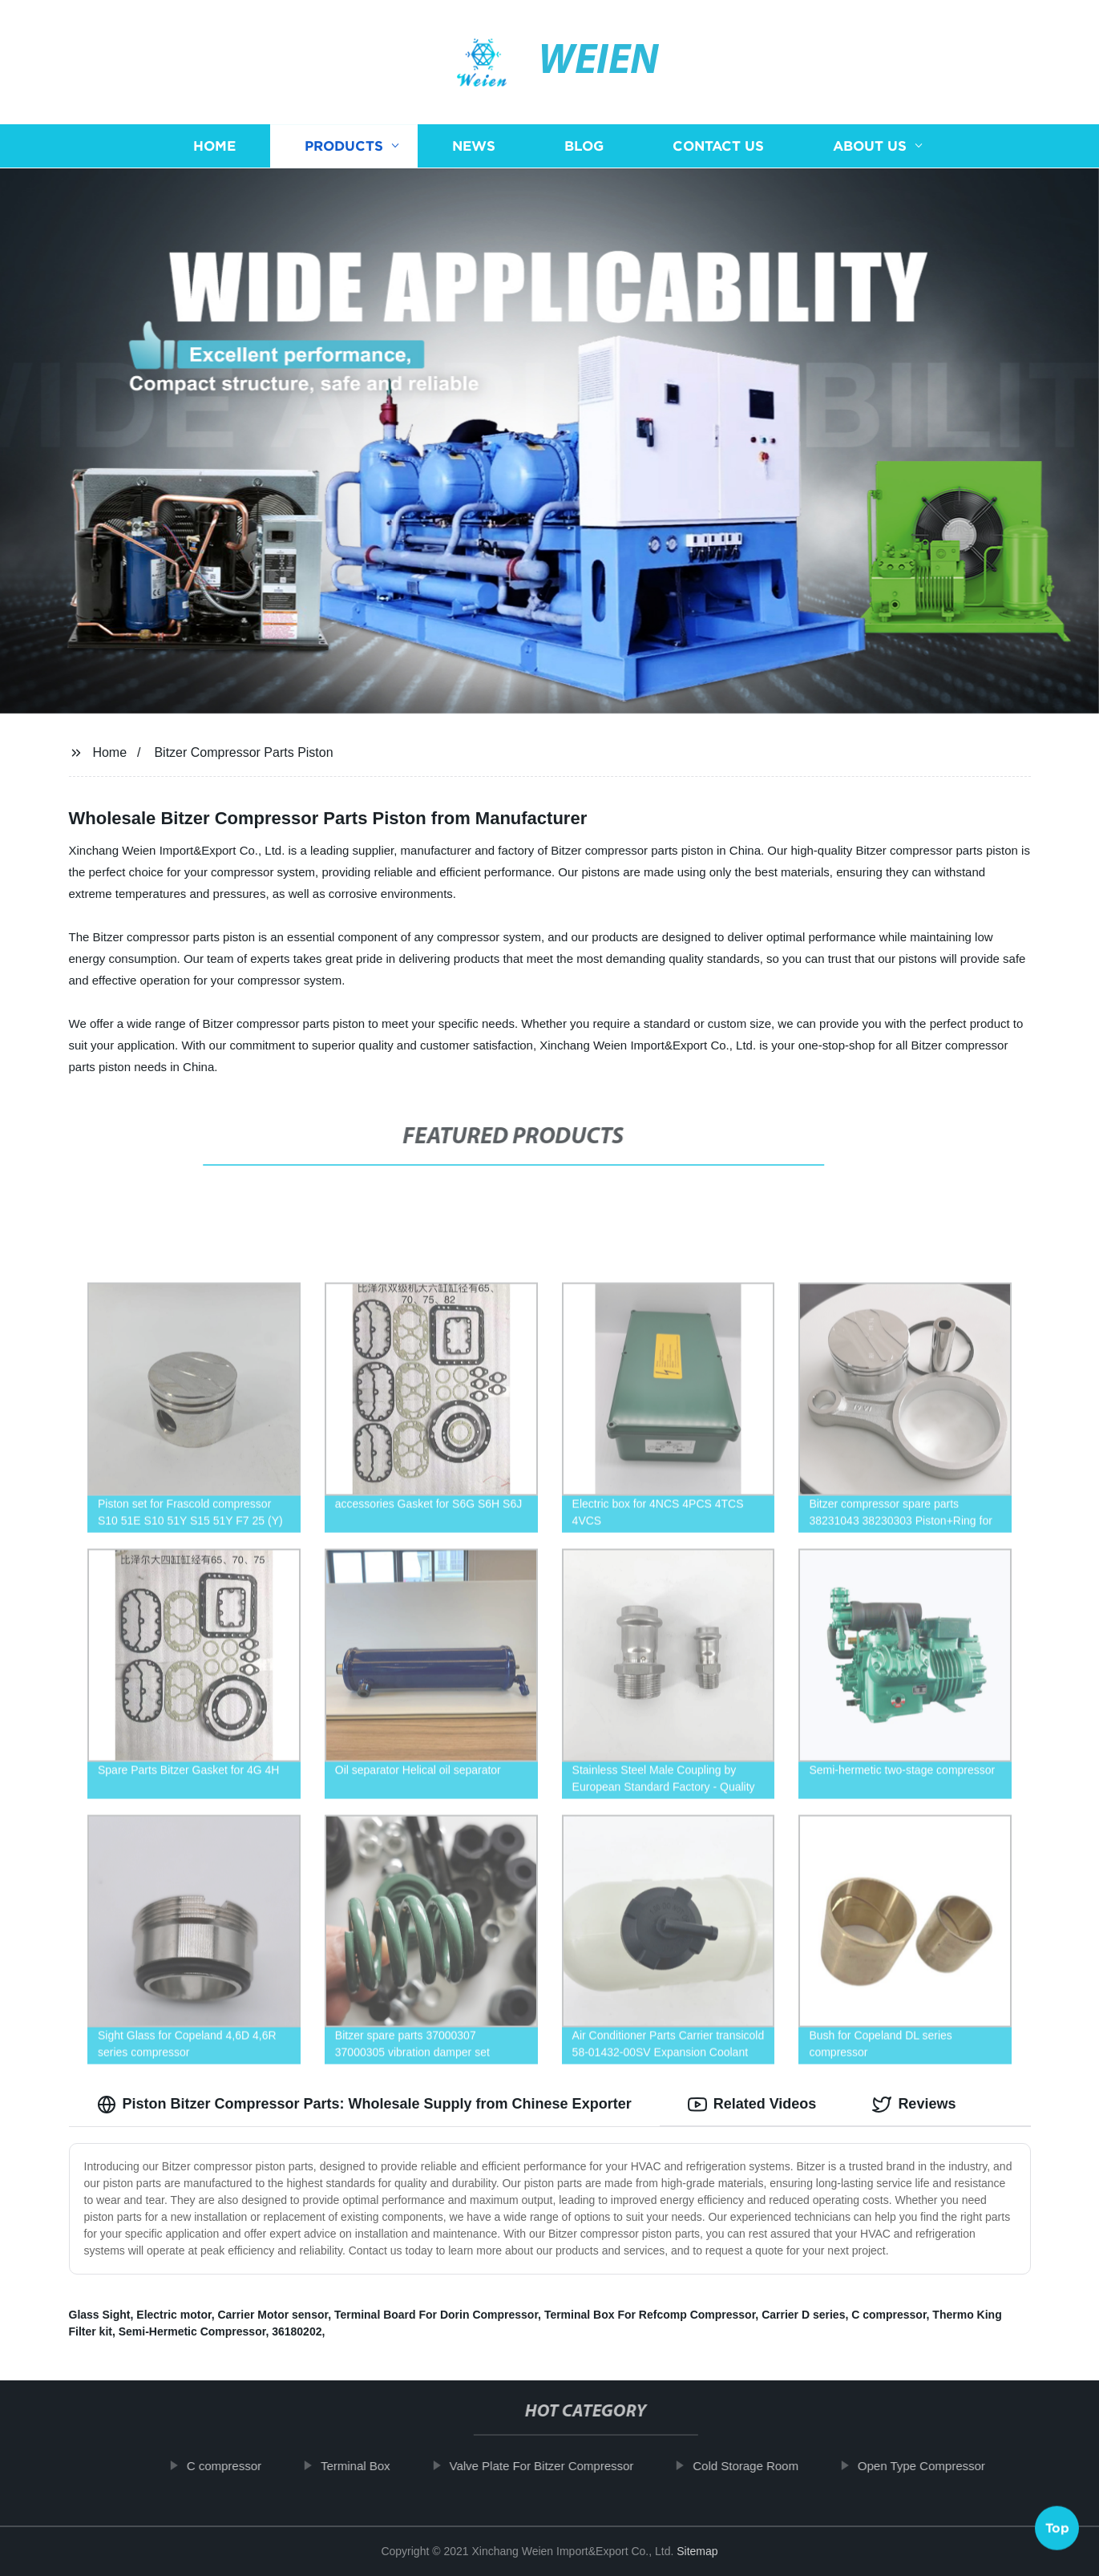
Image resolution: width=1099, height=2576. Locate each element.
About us (870, 146)
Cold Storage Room (761, 2466)
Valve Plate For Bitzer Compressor (556, 2466)
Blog (584, 146)
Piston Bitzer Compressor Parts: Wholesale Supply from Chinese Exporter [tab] (364, 2104)
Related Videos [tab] (752, 2104)
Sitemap (697, 2551)
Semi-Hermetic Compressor (192, 2331)
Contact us (718, 146)
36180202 (296, 2331)
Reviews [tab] (914, 2104)
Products (344, 146)
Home (214, 146)
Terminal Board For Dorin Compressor (436, 2314)
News (473, 146)
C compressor (888, 2314)
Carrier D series (803, 2314)
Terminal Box (370, 2466)
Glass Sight (100, 2314)
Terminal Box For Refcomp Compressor (649, 2314)
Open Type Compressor (936, 2466)
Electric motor (173, 2314)
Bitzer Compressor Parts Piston (243, 752)
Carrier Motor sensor (272, 2314)
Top (1057, 2532)
